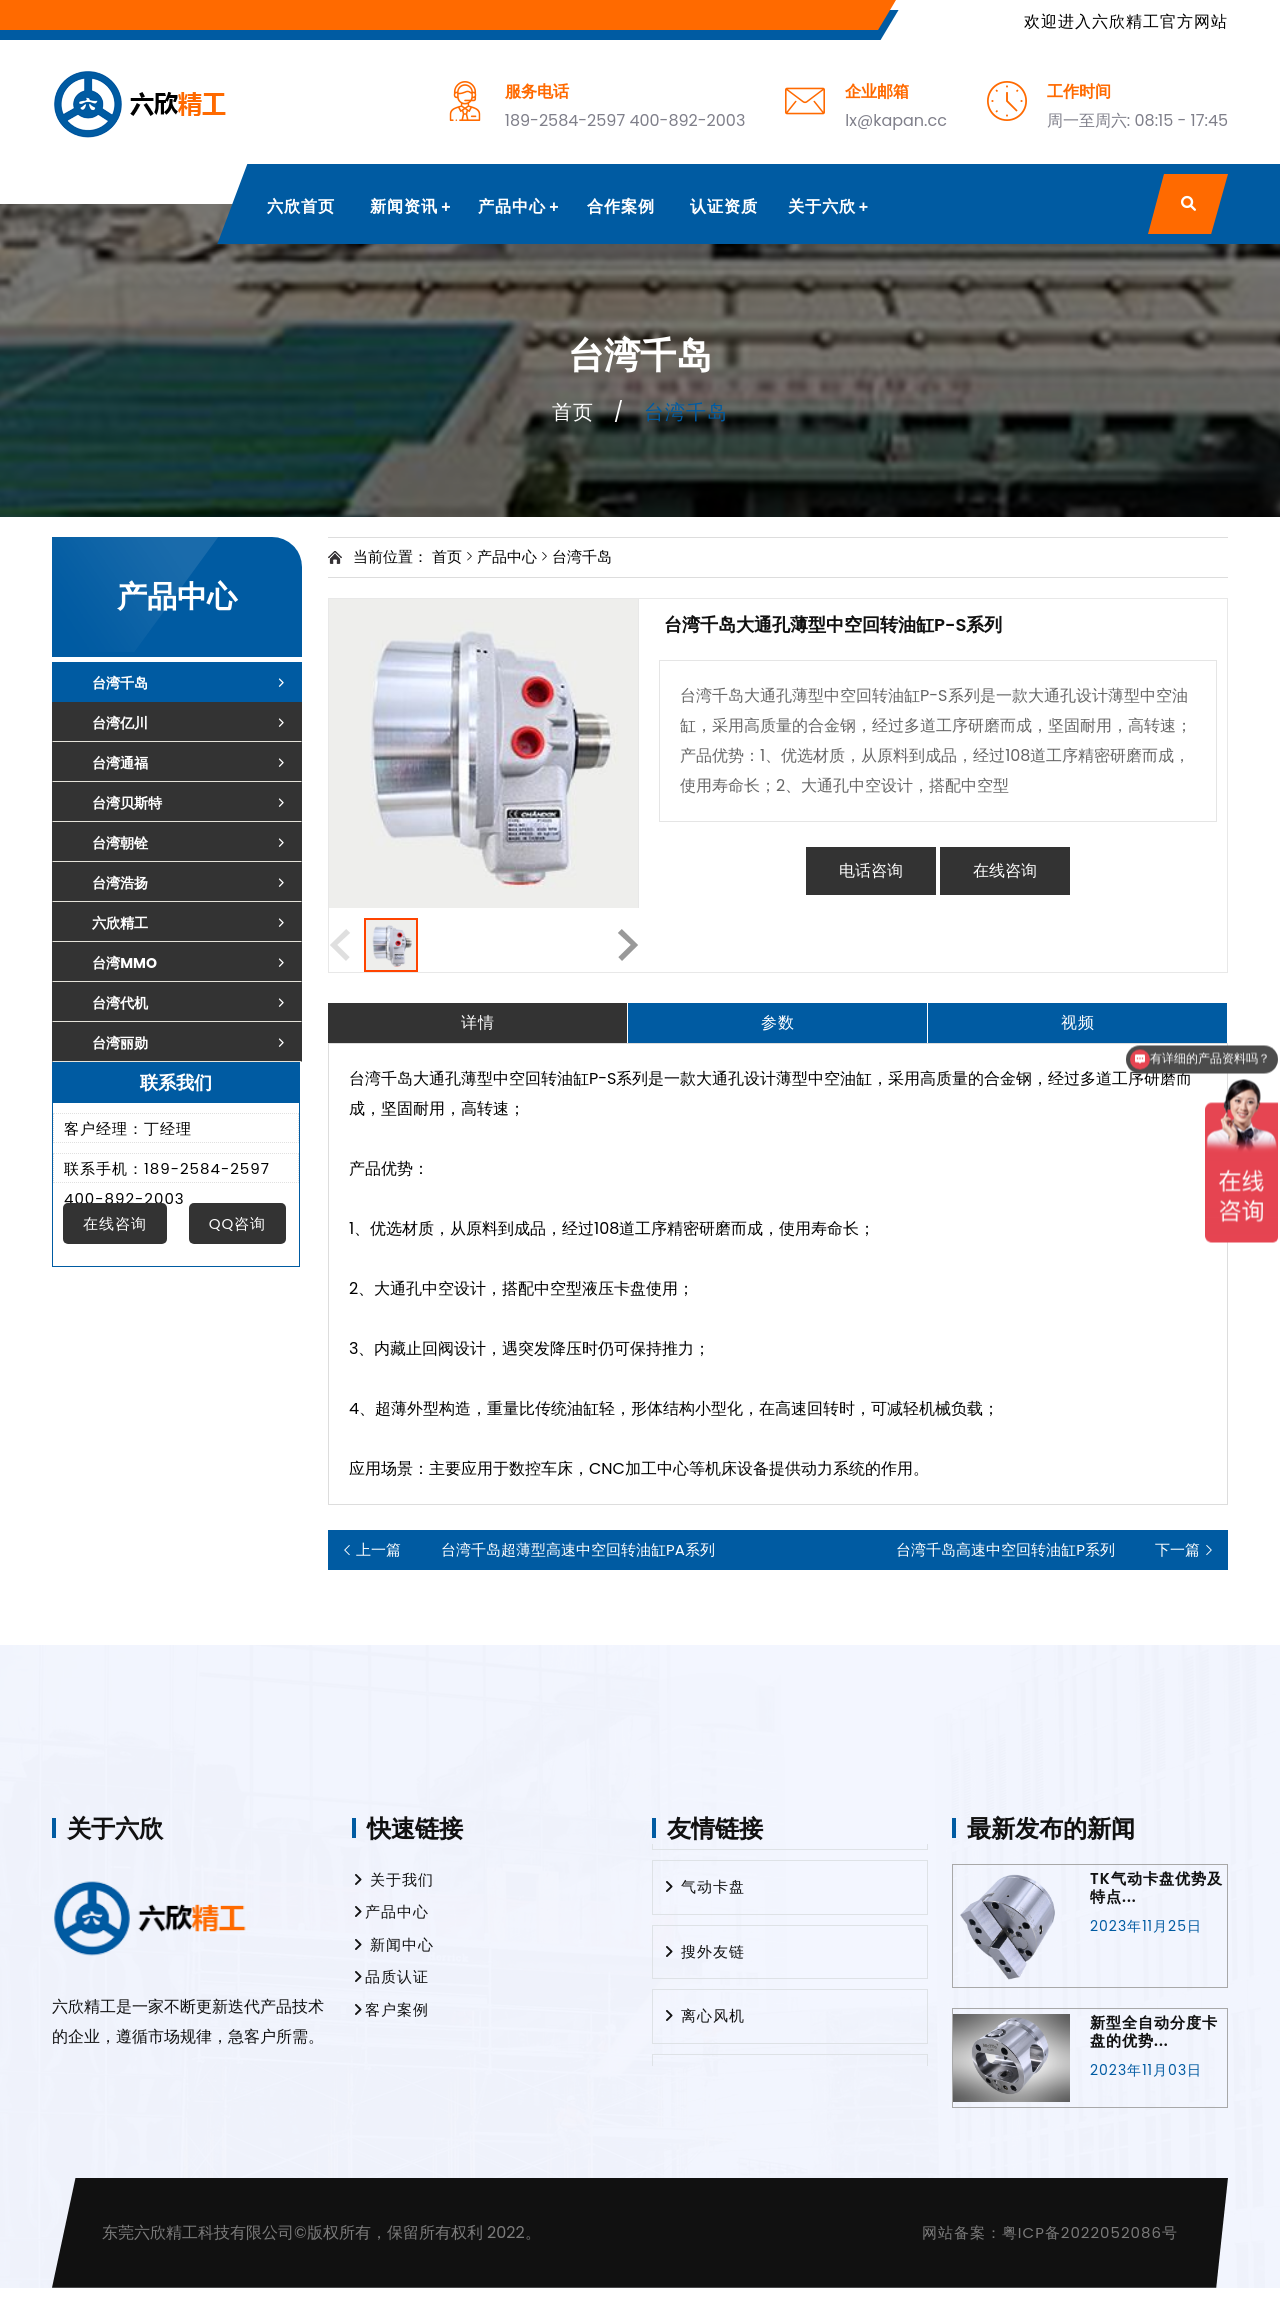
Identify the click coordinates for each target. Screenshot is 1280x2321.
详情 (478, 1022)
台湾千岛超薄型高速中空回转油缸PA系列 (535, 1550)
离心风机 (704, 2020)
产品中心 (512, 206)
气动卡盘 (704, 1891)
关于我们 (393, 1879)
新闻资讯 (404, 206)
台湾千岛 (582, 556)
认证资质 (724, 206)
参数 (778, 1022)
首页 (573, 412)
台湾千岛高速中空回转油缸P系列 (1048, 1550)
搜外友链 (704, 1956)
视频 (1078, 1022)
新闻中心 (393, 1944)
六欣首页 (301, 206)
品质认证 (390, 1976)
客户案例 (390, 2009)
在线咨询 (1005, 870)
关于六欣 (822, 206)
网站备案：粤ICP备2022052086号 (1050, 2232)
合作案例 (621, 206)
